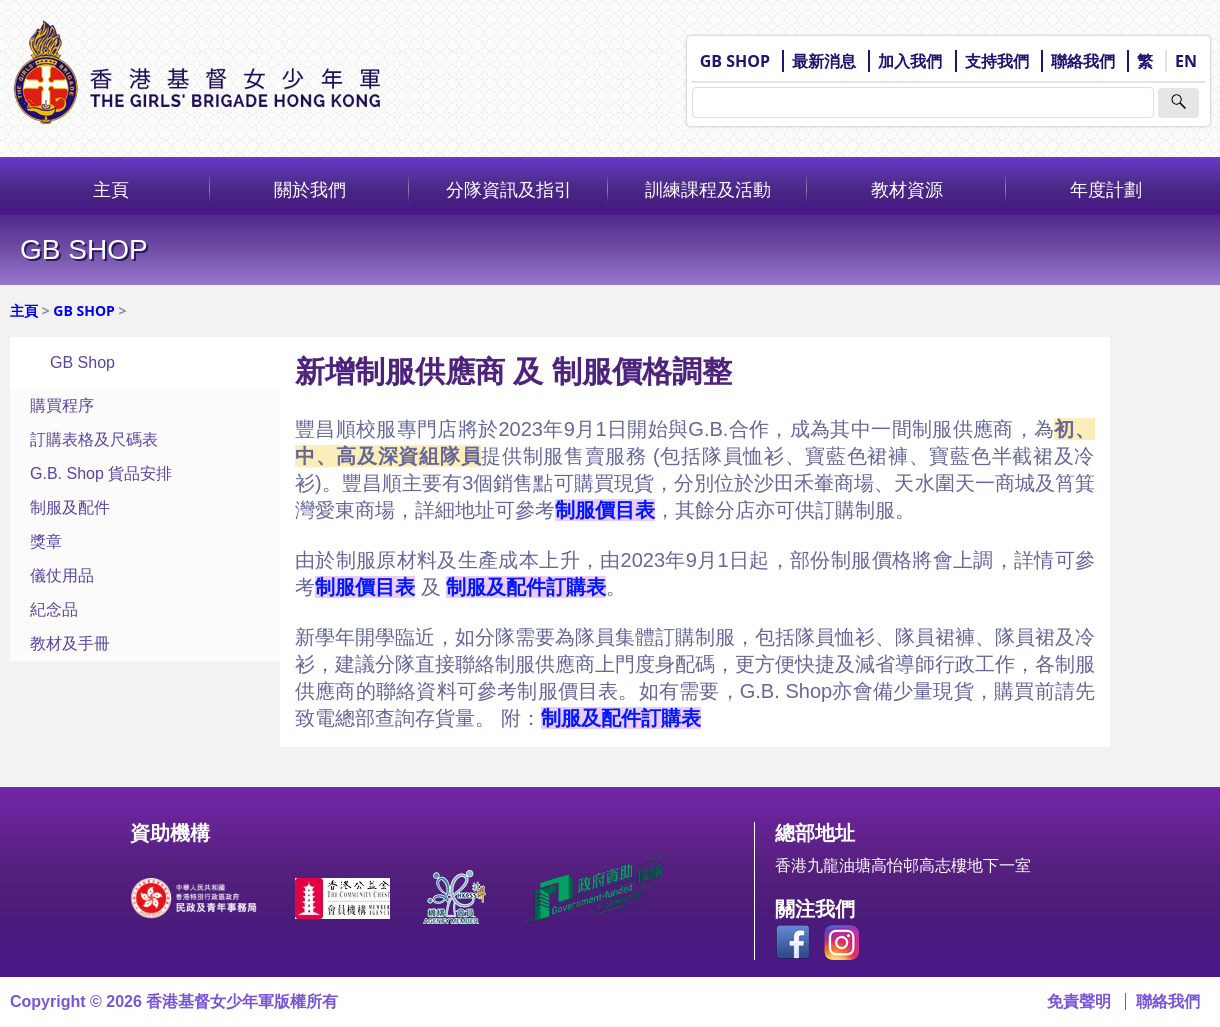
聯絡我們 (1083, 61)
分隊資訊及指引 (509, 189)
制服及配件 (70, 507)
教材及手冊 (70, 643)
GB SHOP (735, 61)
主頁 (111, 189)
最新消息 (824, 61)
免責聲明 (1079, 1001)
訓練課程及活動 (708, 189)
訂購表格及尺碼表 (94, 439)
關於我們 (310, 189)
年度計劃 (1106, 189)
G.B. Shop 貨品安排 (101, 473)
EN (1186, 61)
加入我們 (910, 61)
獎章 (46, 541)
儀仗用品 (62, 575)
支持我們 (997, 61)
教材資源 (907, 189)
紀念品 (54, 609)
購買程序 (62, 405)
